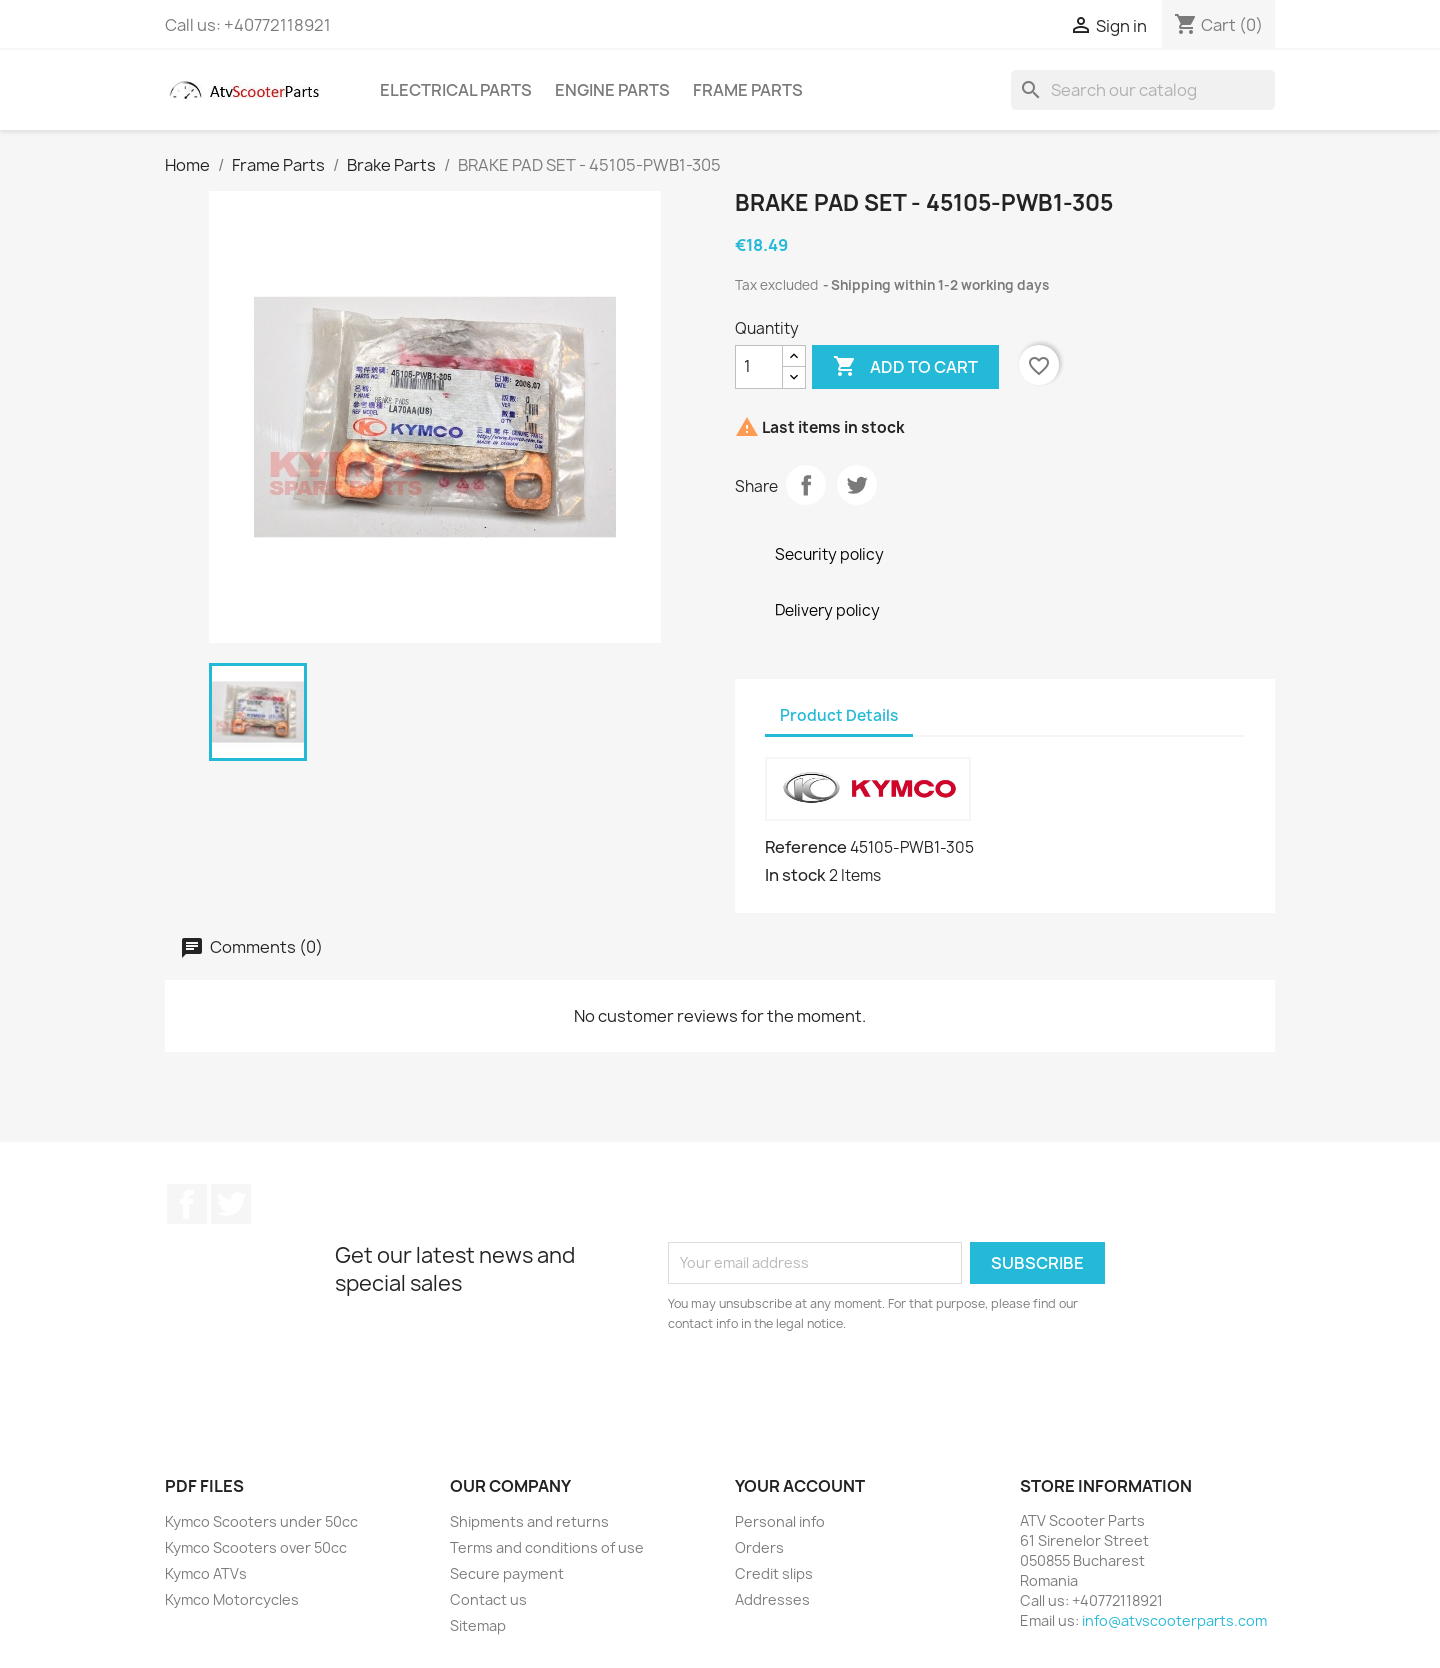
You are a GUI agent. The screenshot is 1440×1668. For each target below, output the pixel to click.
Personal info (780, 1521)
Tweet (857, 485)
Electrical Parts (456, 90)
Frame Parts (748, 90)
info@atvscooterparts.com (1174, 1620)
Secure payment (507, 1573)
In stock (795, 875)
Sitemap (478, 1625)
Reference (806, 847)
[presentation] (835, 1389)
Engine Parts (612, 90)
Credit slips (774, 1573)
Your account (800, 1486)
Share (806, 485)
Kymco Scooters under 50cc (261, 1521)
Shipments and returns (529, 1521)
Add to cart (905, 367)
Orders (759, 1547)
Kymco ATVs (206, 1573)
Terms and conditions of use (547, 1547)
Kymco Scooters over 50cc (256, 1547)
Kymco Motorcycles (232, 1599)
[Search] (1143, 90)
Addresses (772, 1599)
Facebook (187, 1204)
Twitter (231, 1204)
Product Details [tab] (839, 715)
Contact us (488, 1599)
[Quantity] (759, 367)
